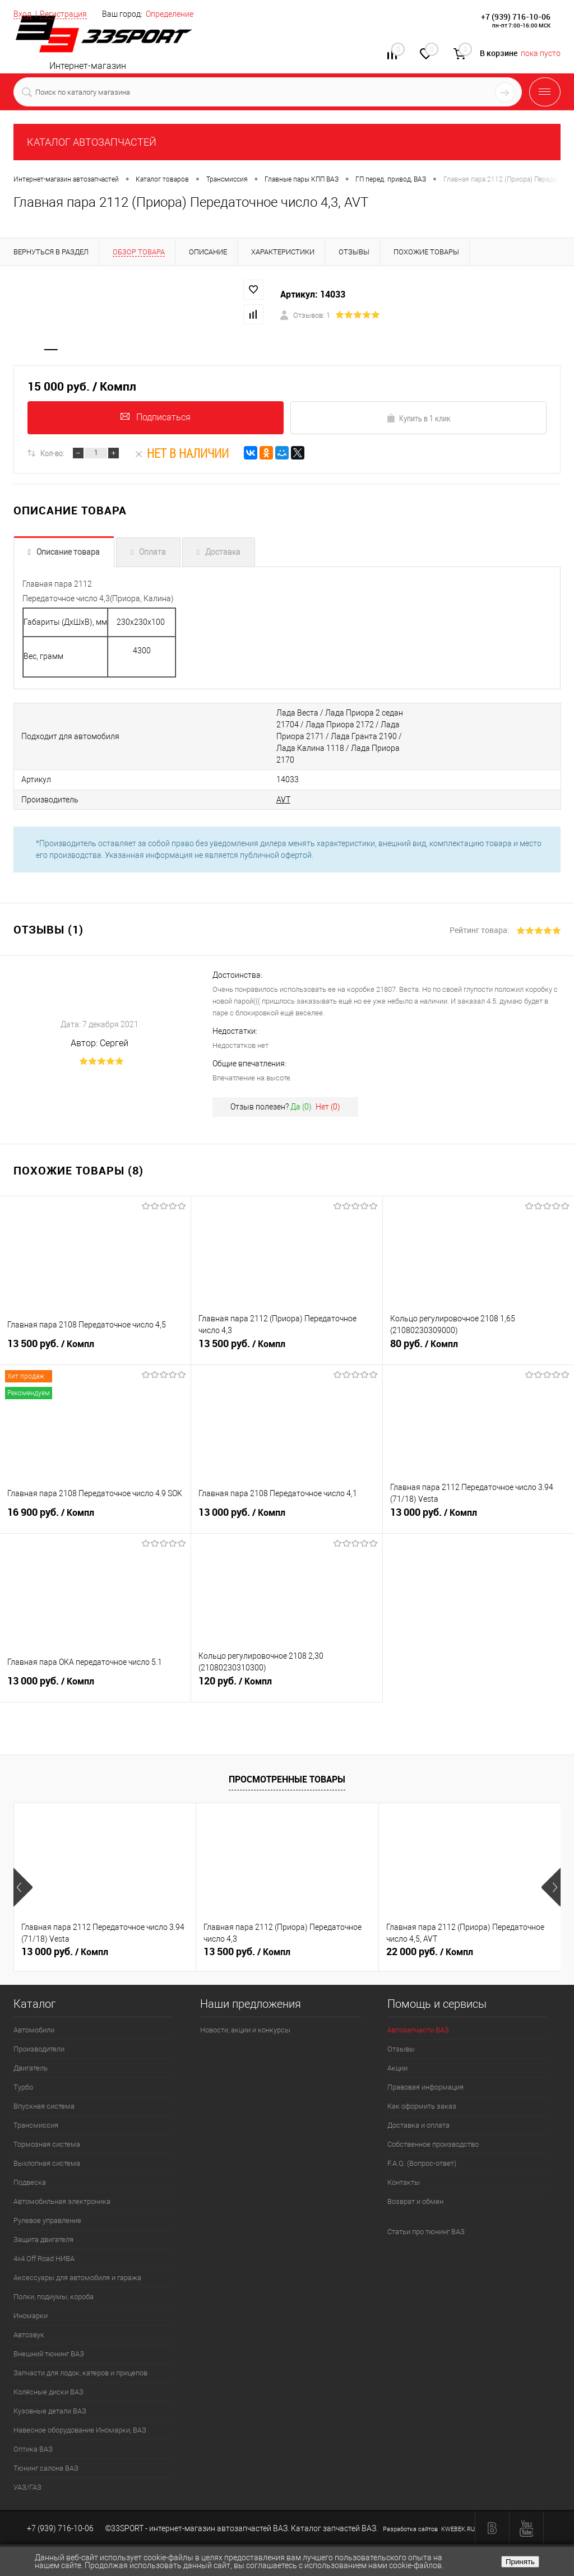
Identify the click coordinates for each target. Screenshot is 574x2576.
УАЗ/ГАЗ (27, 2475)
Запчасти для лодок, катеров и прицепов (80, 2361)
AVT (240, 787)
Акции (397, 2056)
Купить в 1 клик (418, 419)
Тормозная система (46, 2132)
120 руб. (286, 1675)
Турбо (23, 2075)
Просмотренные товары (287, 1767)
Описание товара (68, 554)
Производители (38, 2037)
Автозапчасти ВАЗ (418, 2018)
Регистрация (63, 14)
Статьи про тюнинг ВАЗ (426, 2220)
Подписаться (156, 419)
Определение (169, 14)
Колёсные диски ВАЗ (48, 2380)
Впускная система (44, 2094)
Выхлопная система (46, 2151)
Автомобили (33, 2018)
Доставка (222, 554)
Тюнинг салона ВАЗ (45, 2456)
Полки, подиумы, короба (53, 2285)
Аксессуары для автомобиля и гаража (77, 2266)
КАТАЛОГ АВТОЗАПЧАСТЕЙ (91, 142)
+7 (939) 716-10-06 (515, 16)
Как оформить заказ (421, 2094)
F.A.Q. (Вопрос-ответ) (421, 2151)
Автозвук (28, 2323)
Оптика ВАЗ (33, 2437)
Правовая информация (425, 2075)
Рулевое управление (47, 2208)
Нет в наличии (181, 455)
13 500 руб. (95, 1337)
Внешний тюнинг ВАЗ (48, 2342)
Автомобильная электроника (61, 2189)
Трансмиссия (35, 2113)
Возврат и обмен (415, 2189)
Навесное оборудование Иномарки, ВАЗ (79, 2418)
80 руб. (478, 1337)
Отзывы (401, 2037)
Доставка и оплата (418, 2113)
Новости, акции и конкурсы (245, 2018)
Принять (520, 2562)
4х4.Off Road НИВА (44, 2247)
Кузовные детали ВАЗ (49, 2399)
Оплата (152, 554)
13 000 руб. (286, 1506)
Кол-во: (52, 455)
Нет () (328, 1094)
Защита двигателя (43, 2228)
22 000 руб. (429, 1940)
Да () (301, 1094)
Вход (22, 14)
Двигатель (30, 2056)
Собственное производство (433, 2132)
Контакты (403, 2170)
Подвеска (29, 2170)
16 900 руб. (95, 1506)
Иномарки (30, 2304)
